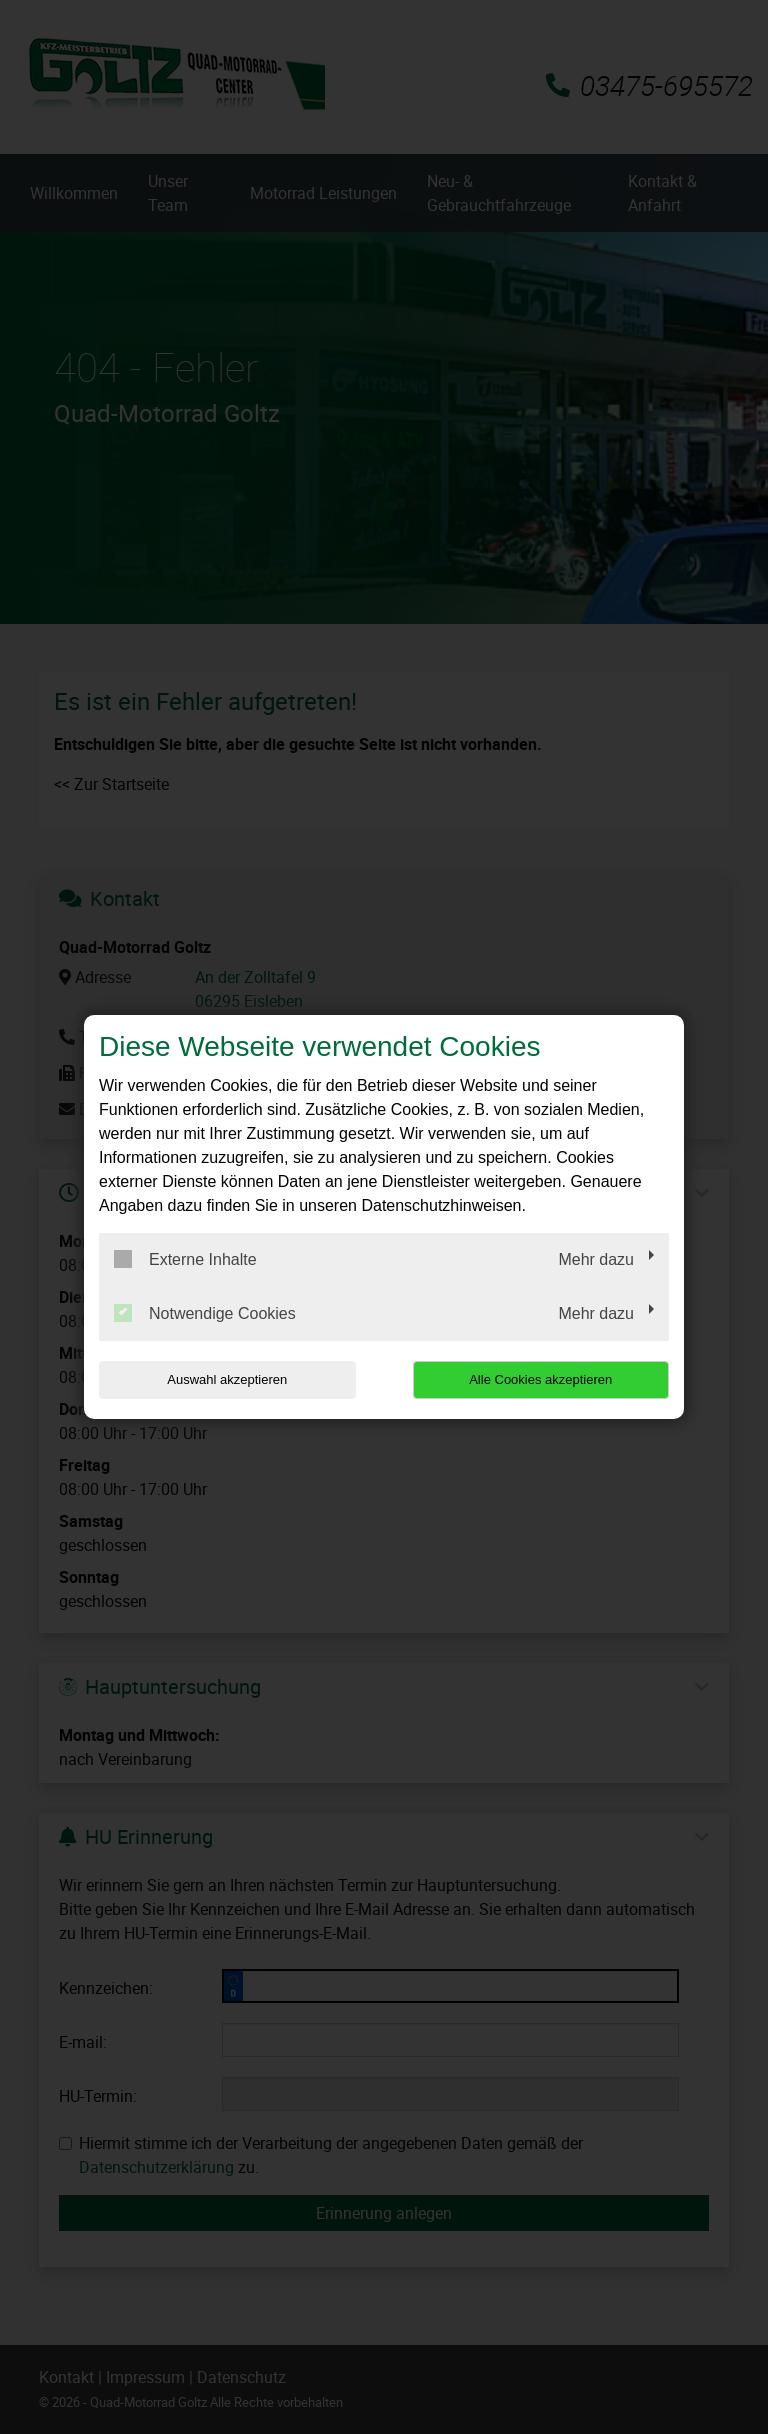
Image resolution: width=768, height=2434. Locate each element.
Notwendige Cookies (205, 1313)
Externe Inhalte (185, 1259)
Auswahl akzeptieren (227, 1379)
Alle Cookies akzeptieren (540, 1379)
